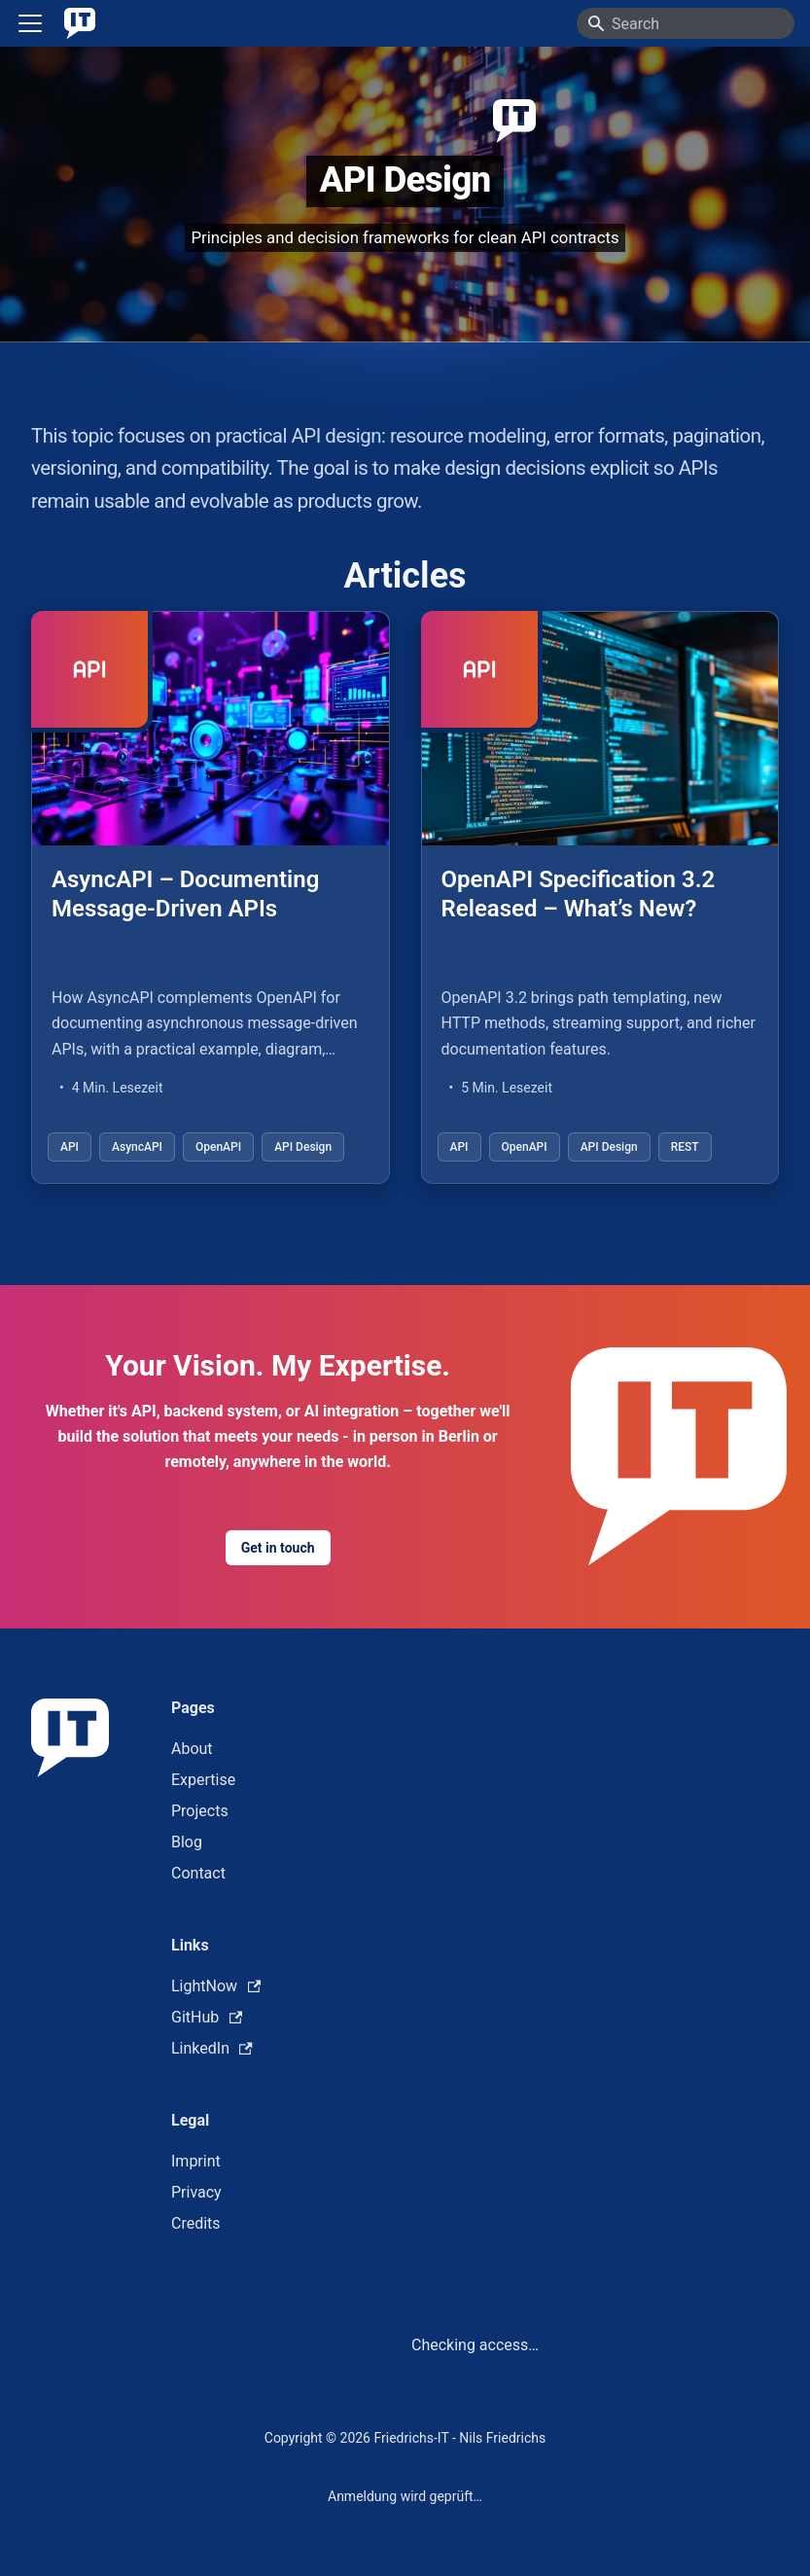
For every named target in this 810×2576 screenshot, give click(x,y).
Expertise (203, 1780)
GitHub (206, 2017)
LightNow (216, 1986)
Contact (198, 1873)
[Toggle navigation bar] (30, 23)
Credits (196, 2223)
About (192, 1748)
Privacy (196, 2192)
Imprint (196, 2161)
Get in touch (278, 1548)
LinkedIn (212, 2048)
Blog (186, 1842)
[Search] (685, 23)
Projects (200, 1811)
